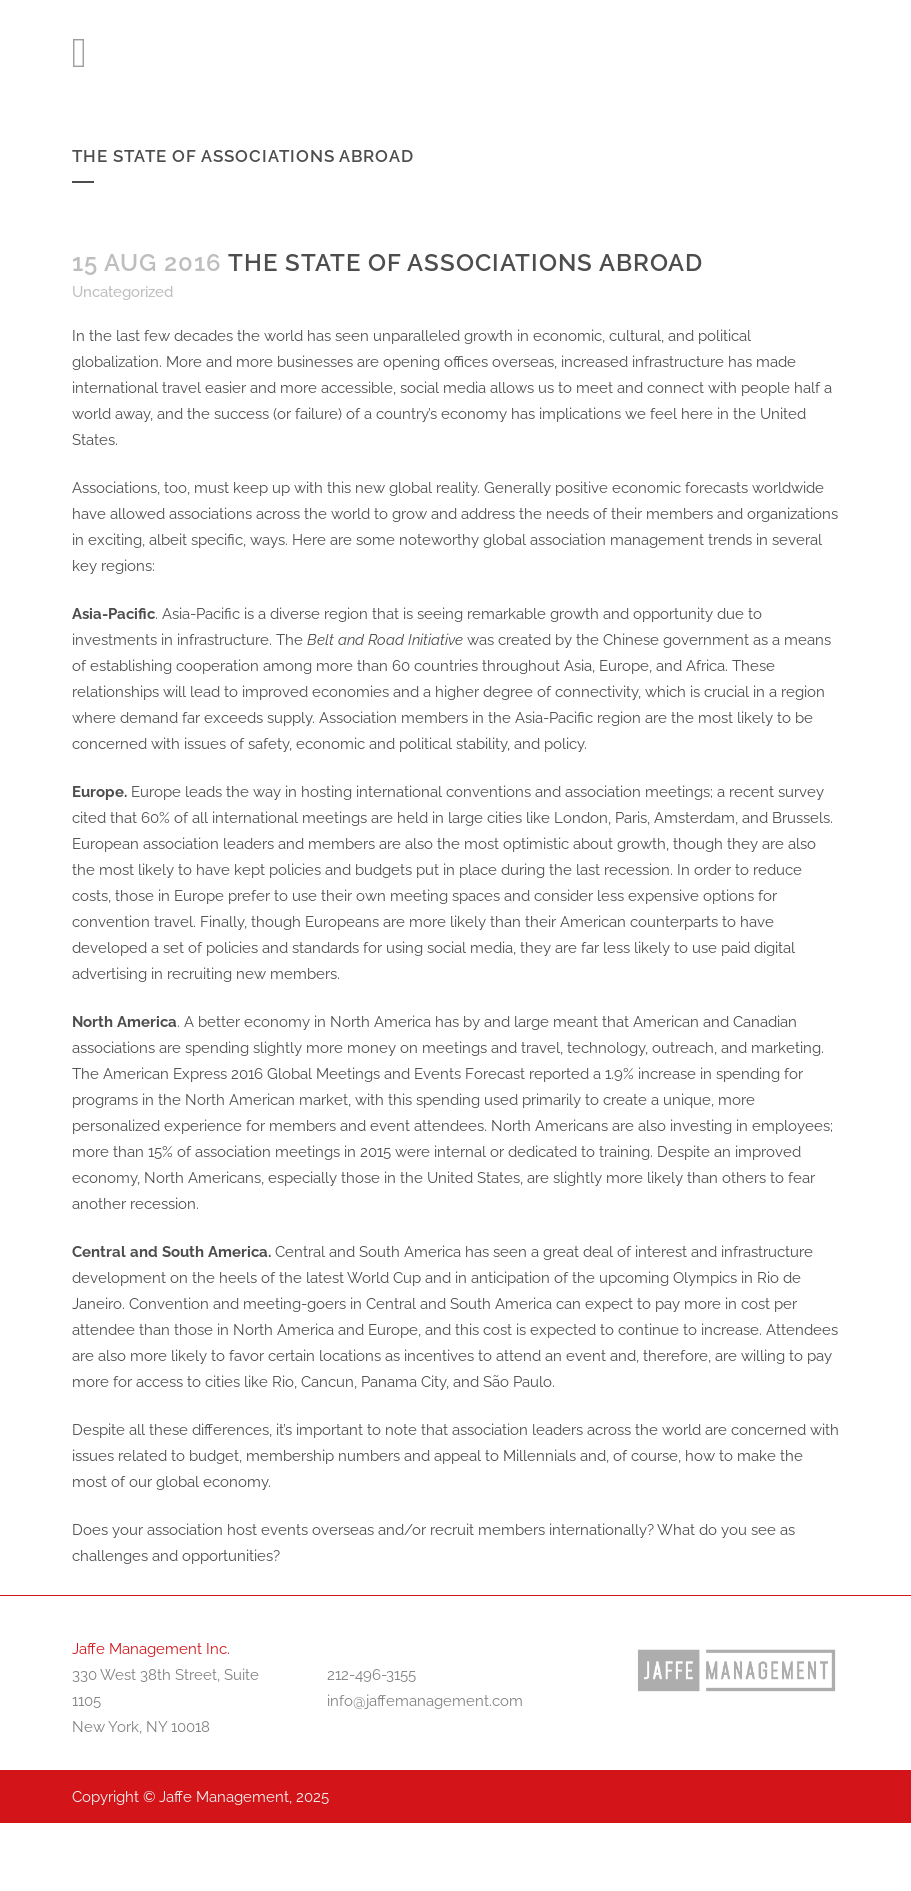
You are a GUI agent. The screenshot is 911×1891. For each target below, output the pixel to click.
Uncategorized (122, 292)
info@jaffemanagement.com (425, 1701)
